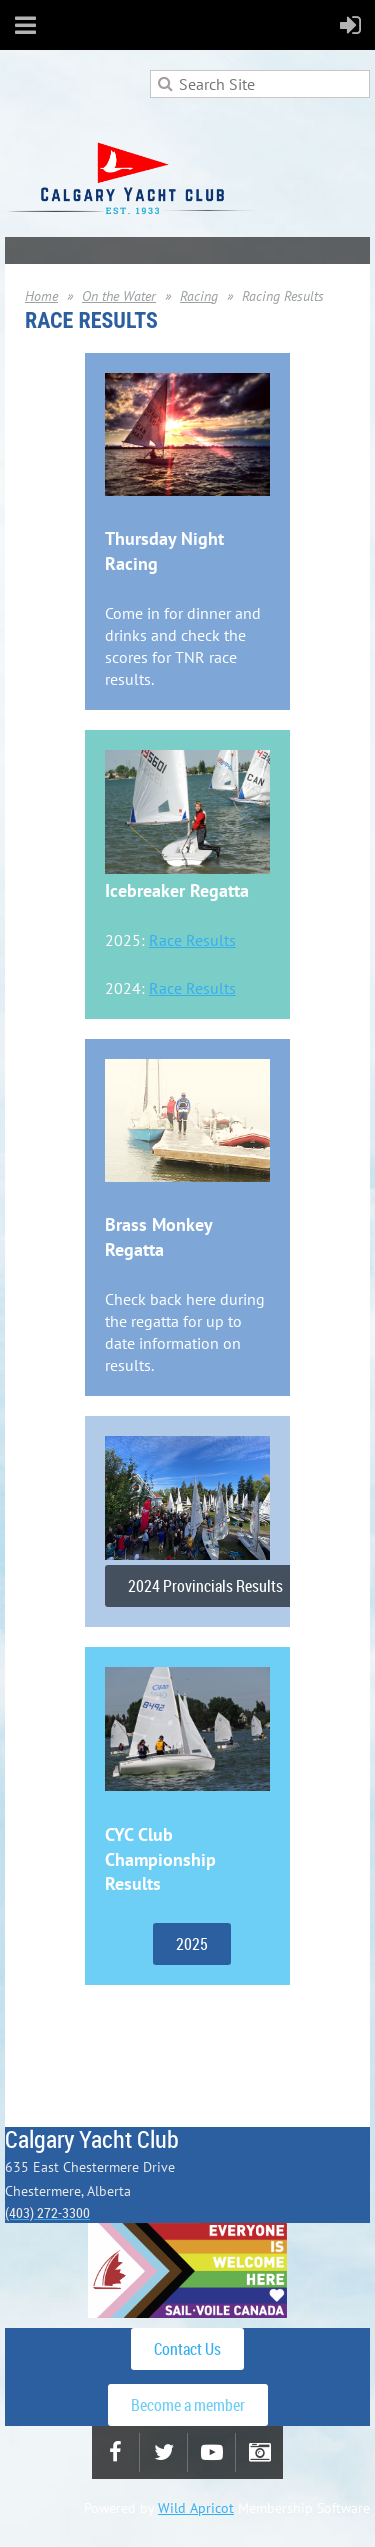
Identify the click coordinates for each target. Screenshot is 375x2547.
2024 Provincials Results (205, 1586)
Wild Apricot (196, 2508)
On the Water (119, 296)
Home (41, 296)
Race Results (192, 940)
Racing (199, 296)
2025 (192, 1944)
